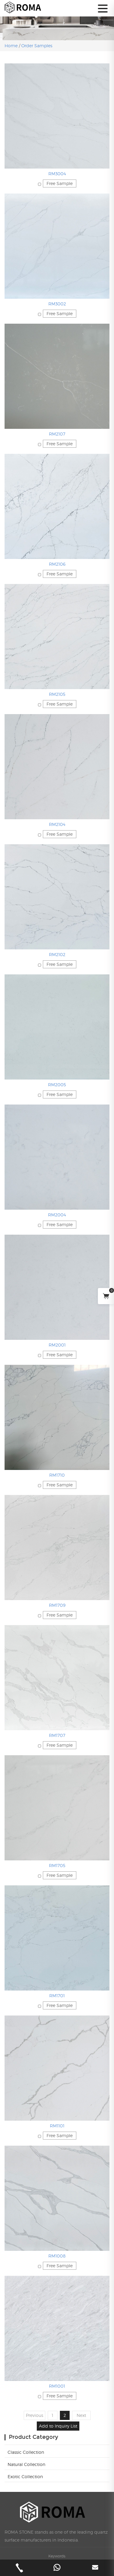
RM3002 (57, 303)
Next (81, 2415)
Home (12, 45)
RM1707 (57, 1735)
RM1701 (57, 1995)
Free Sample (60, 183)
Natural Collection (26, 2464)
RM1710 (57, 1475)
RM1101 (57, 2125)
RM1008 (57, 2255)
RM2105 (57, 694)
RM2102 (57, 954)
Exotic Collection (25, 2476)
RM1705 (57, 1865)
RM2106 (57, 564)
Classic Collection (26, 2452)
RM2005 (57, 1084)
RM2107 (57, 433)
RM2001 (57, 1344)
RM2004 (57, 1214)
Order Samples (36, 45)
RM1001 (57, 2386)
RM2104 (57, 824)
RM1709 (57, 1605)
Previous (34, 2415)
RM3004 (57, 173)
